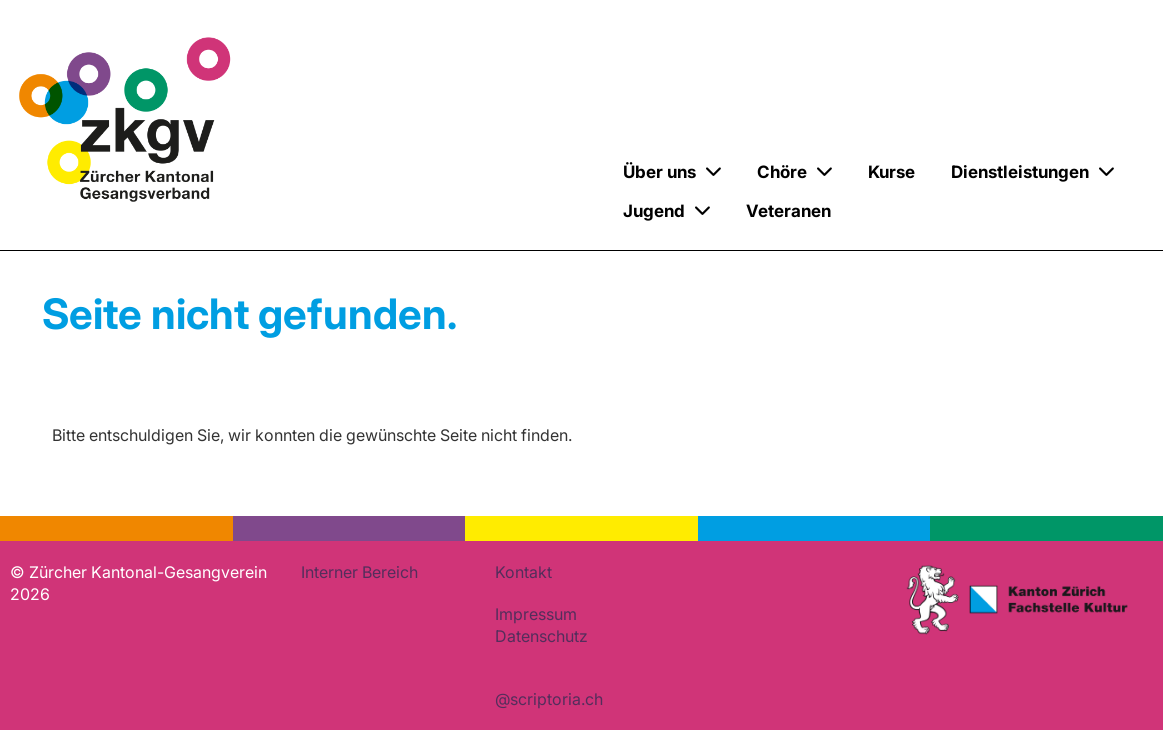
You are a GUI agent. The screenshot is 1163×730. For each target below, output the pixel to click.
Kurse (891, 172)
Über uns (672, 172)
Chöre (794, 172)
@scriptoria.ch (549, 699)
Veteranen (788, 211)
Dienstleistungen (1032, 172)
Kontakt (523, 572)
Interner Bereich (359, 572)
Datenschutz (541, 636)
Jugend (666, 211)
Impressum (536, 614)
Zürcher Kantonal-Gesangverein (397, 194)
